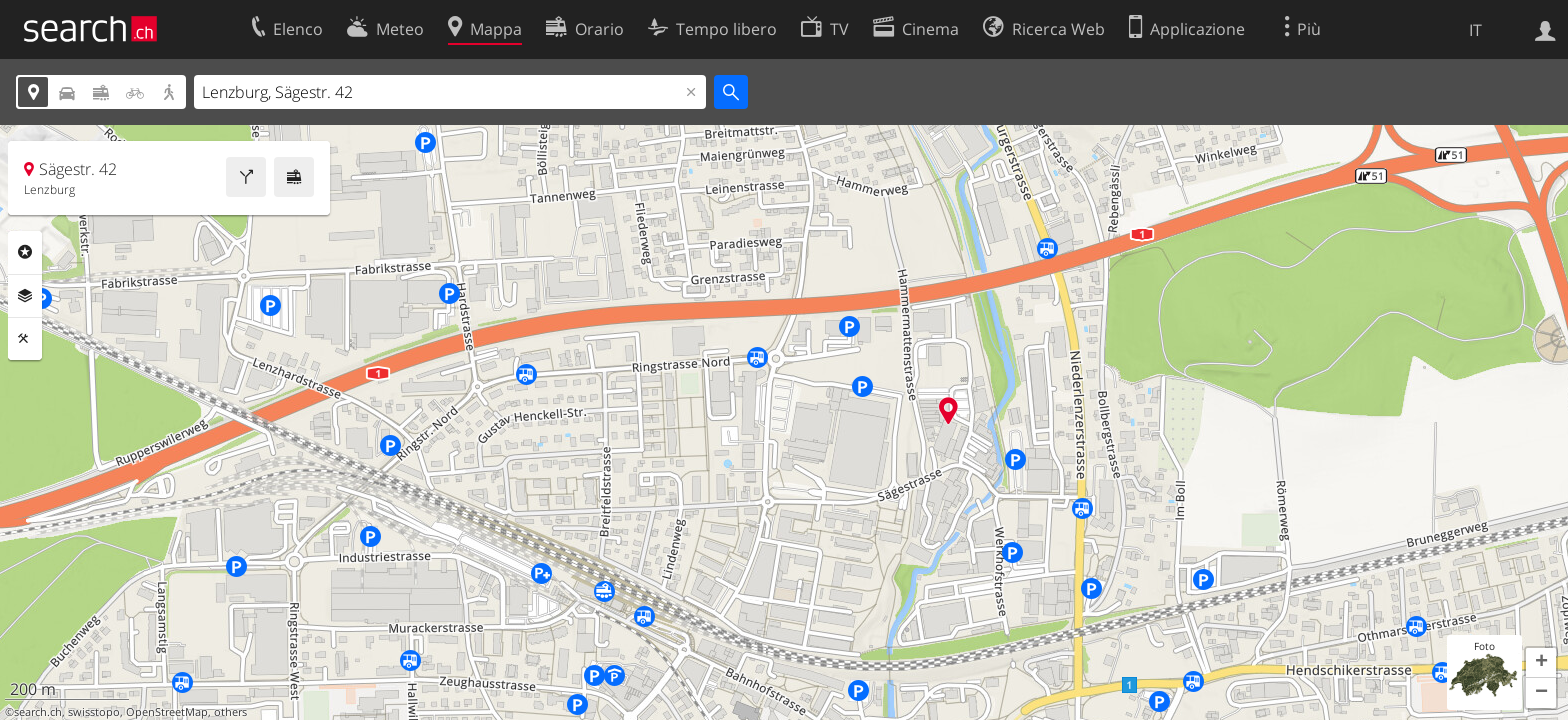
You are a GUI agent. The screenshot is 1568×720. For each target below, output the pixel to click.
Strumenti (25, 339)
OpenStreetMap (167, 712)
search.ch (38, 712)
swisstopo (94, 712)
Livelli (25, 296)
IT (1475, 30)
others (230, 712)
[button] (1541, 663)
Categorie (25, 252)
